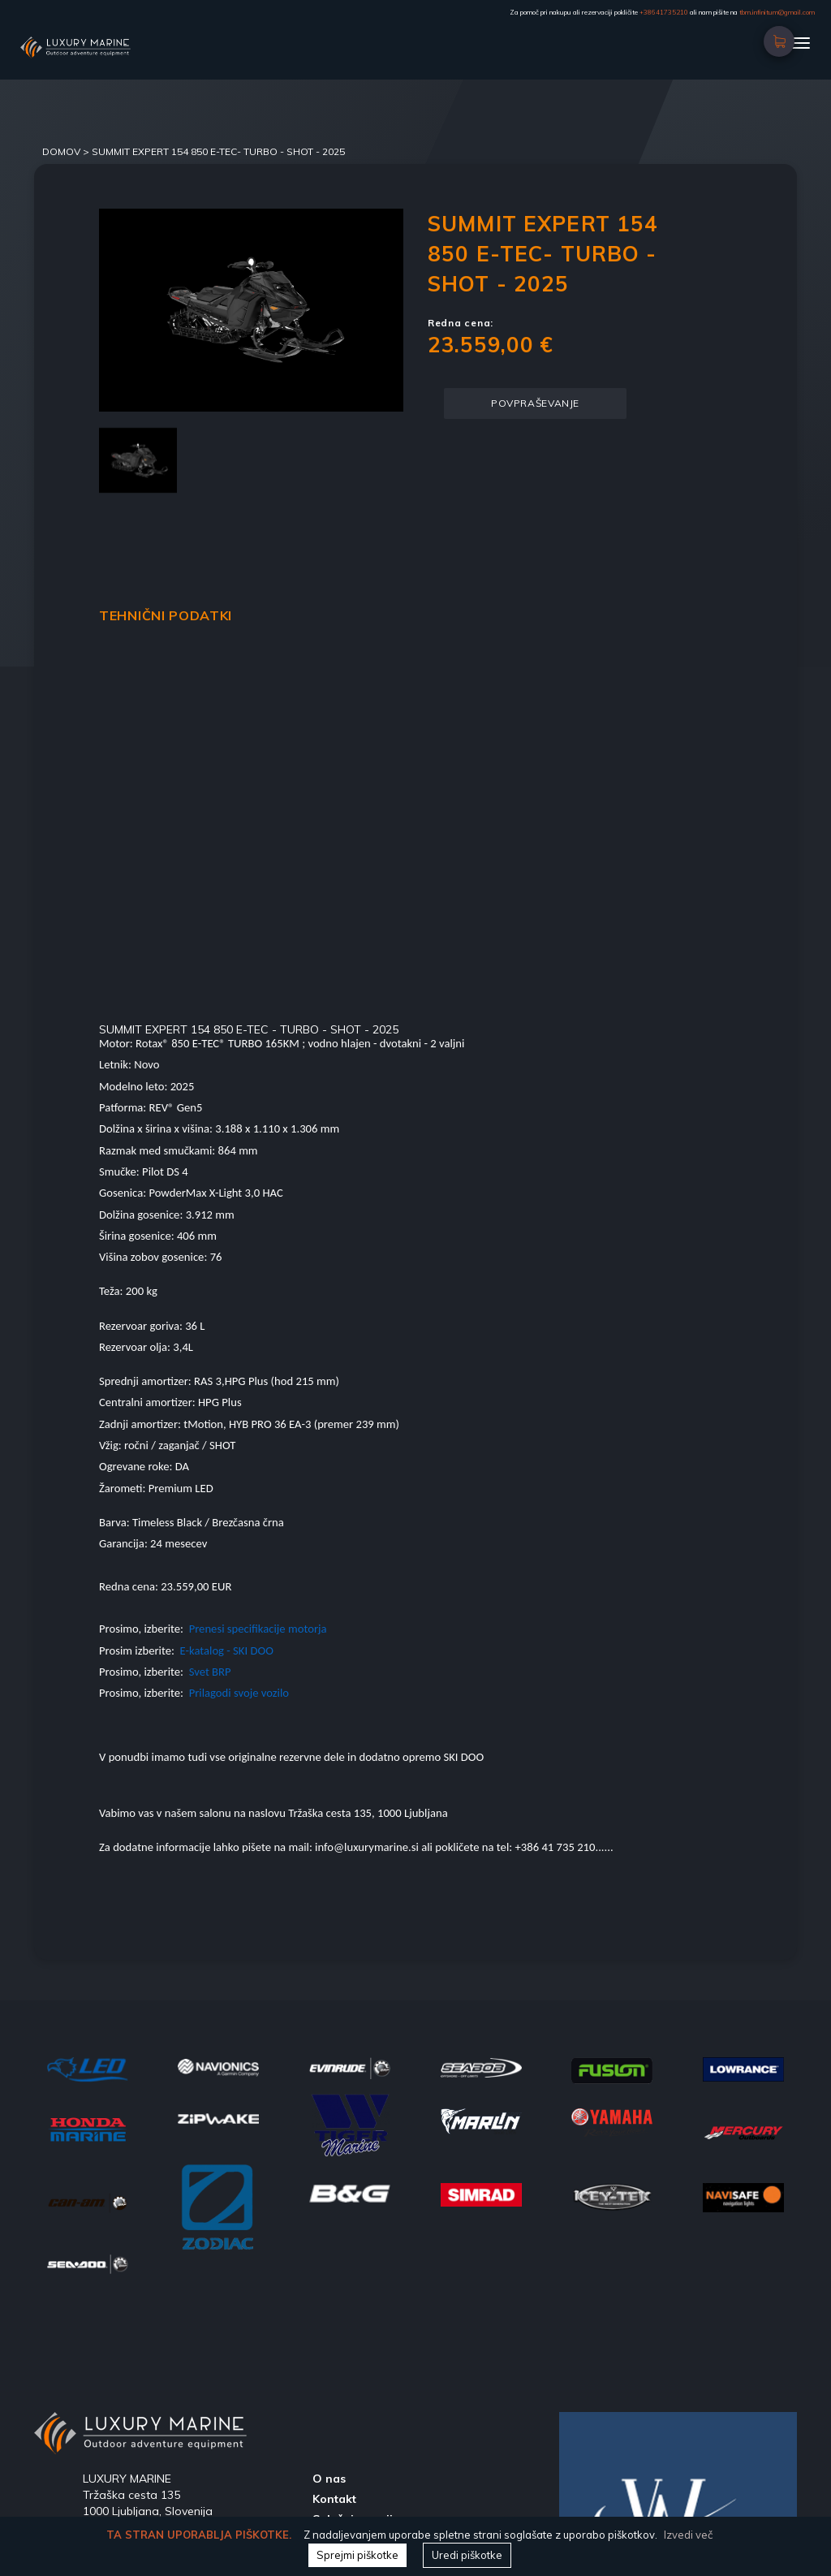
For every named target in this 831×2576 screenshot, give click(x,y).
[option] (251, 310)
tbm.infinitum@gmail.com (777, 12)
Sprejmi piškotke (357, 2554)
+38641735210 (663, 12)
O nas (329, 2478)
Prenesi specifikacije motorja (258, 1628)
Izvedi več (688, 2534)
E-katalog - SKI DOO (228, 1650)
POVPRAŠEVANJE (535, 403)
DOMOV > (67, 151)
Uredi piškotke (467, 2554)
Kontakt (334, 2499)
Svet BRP (210, 1671)
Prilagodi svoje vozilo (239, 1692)
